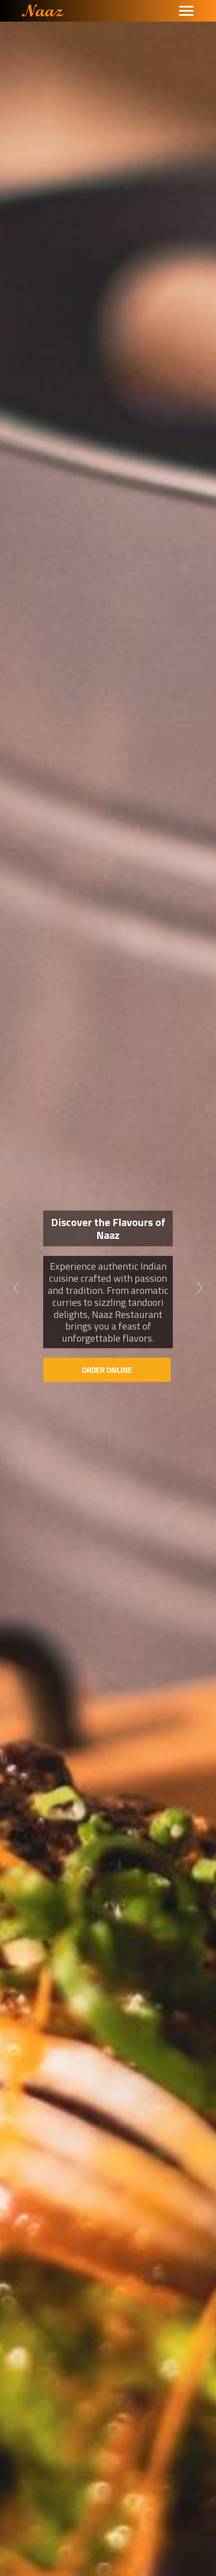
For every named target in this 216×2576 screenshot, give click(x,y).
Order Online (107, 1370)
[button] (16, 1288)
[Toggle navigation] (186, 11)
